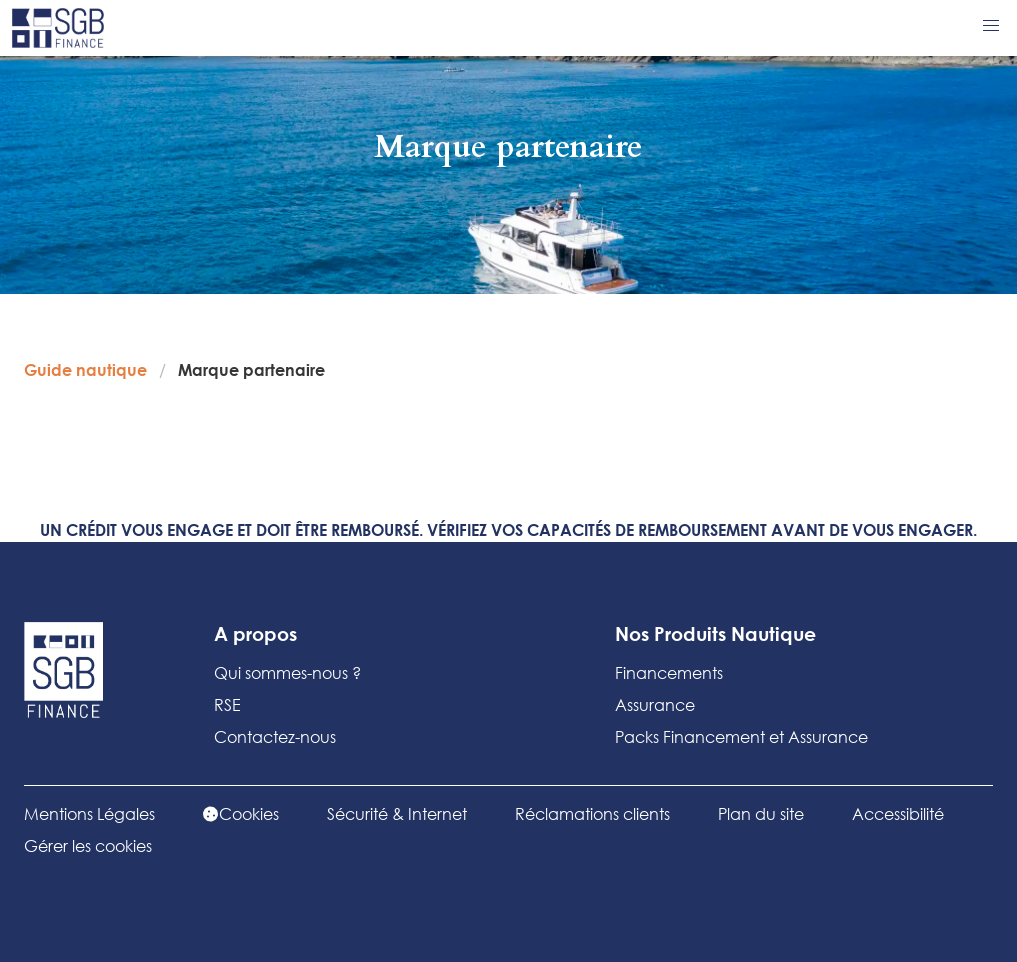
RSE (227, 704)
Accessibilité (898, 813)
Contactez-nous (275, 736)
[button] (991, 26)
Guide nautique (85, 369)
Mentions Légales (89, 813)
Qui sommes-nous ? (287, 672)
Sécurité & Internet (397, 813)
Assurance (655, 704)
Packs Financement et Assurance (741, 736)
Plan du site (761, 813)
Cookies (241, 813)
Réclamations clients (592, 813)
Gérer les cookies (88, 845)
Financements (669, 672)
